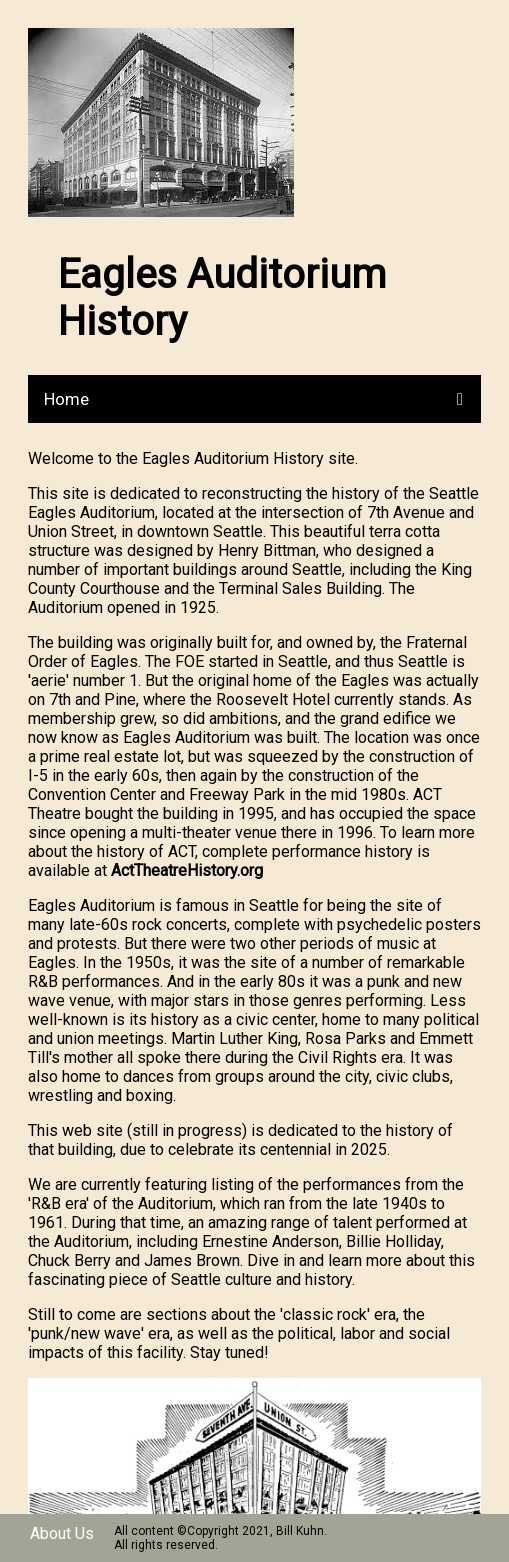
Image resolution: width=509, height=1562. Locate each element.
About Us (62, 1533)
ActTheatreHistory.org (187, 870)
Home (66, 399)
